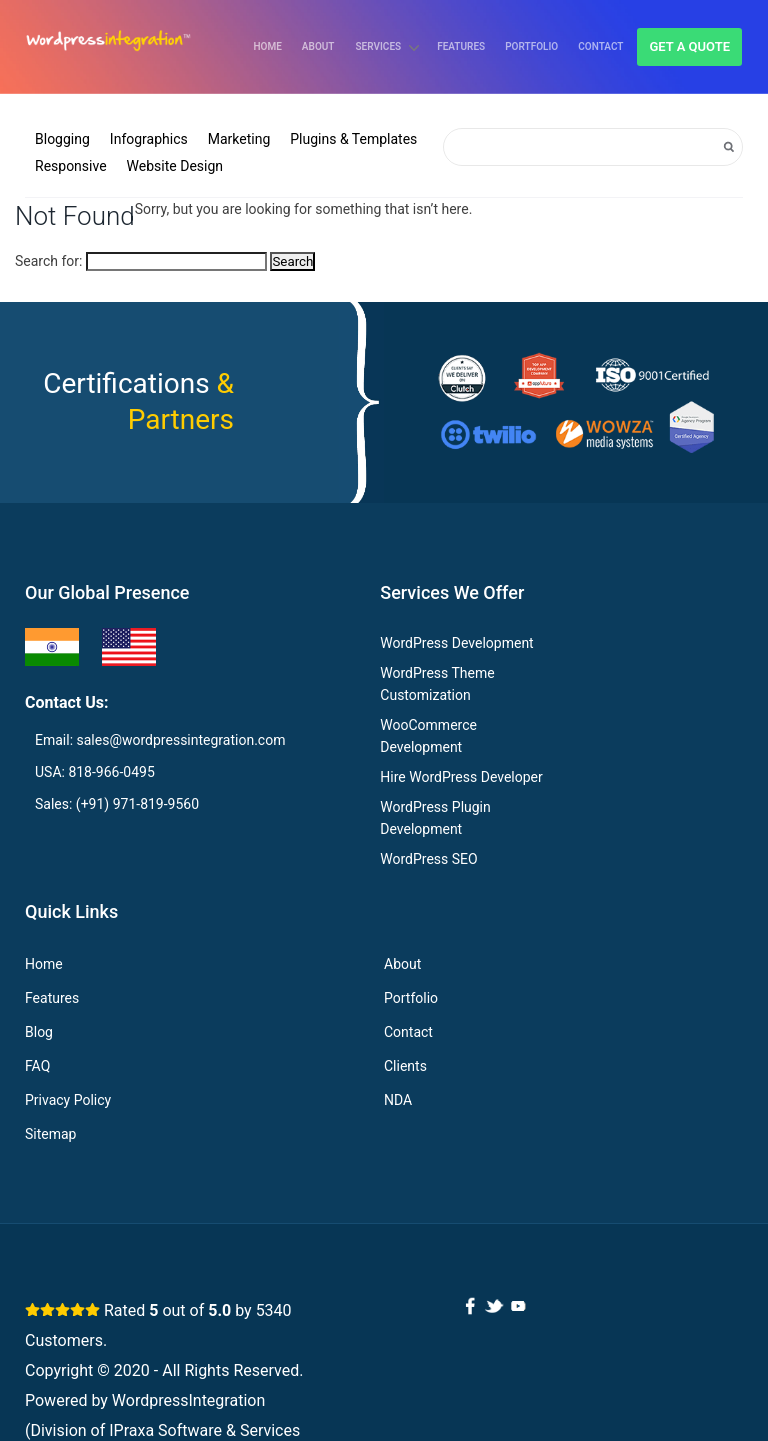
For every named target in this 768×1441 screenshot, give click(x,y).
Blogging (62, 139)
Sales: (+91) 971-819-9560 (117, 804)
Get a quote (689, 46)
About (318, 46)
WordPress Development (456, 643)
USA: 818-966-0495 (95, 772)
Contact (600, 46)
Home (267, 46)
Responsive (71, 166)
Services (379, 46)
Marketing (239, 139)
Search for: (48, 261)
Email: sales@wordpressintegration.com (160, 740)
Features (461, 46)
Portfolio (531, 46)
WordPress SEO (428, 859)
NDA (398, 1100)
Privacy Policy (68, 1100)
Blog (39, 1032)
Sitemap (50, 1134)
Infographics (149, 139)
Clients (405, 1066)
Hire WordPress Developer (461, 777)
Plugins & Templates (353, 139)
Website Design (175, 166)
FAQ (37, 1066)
